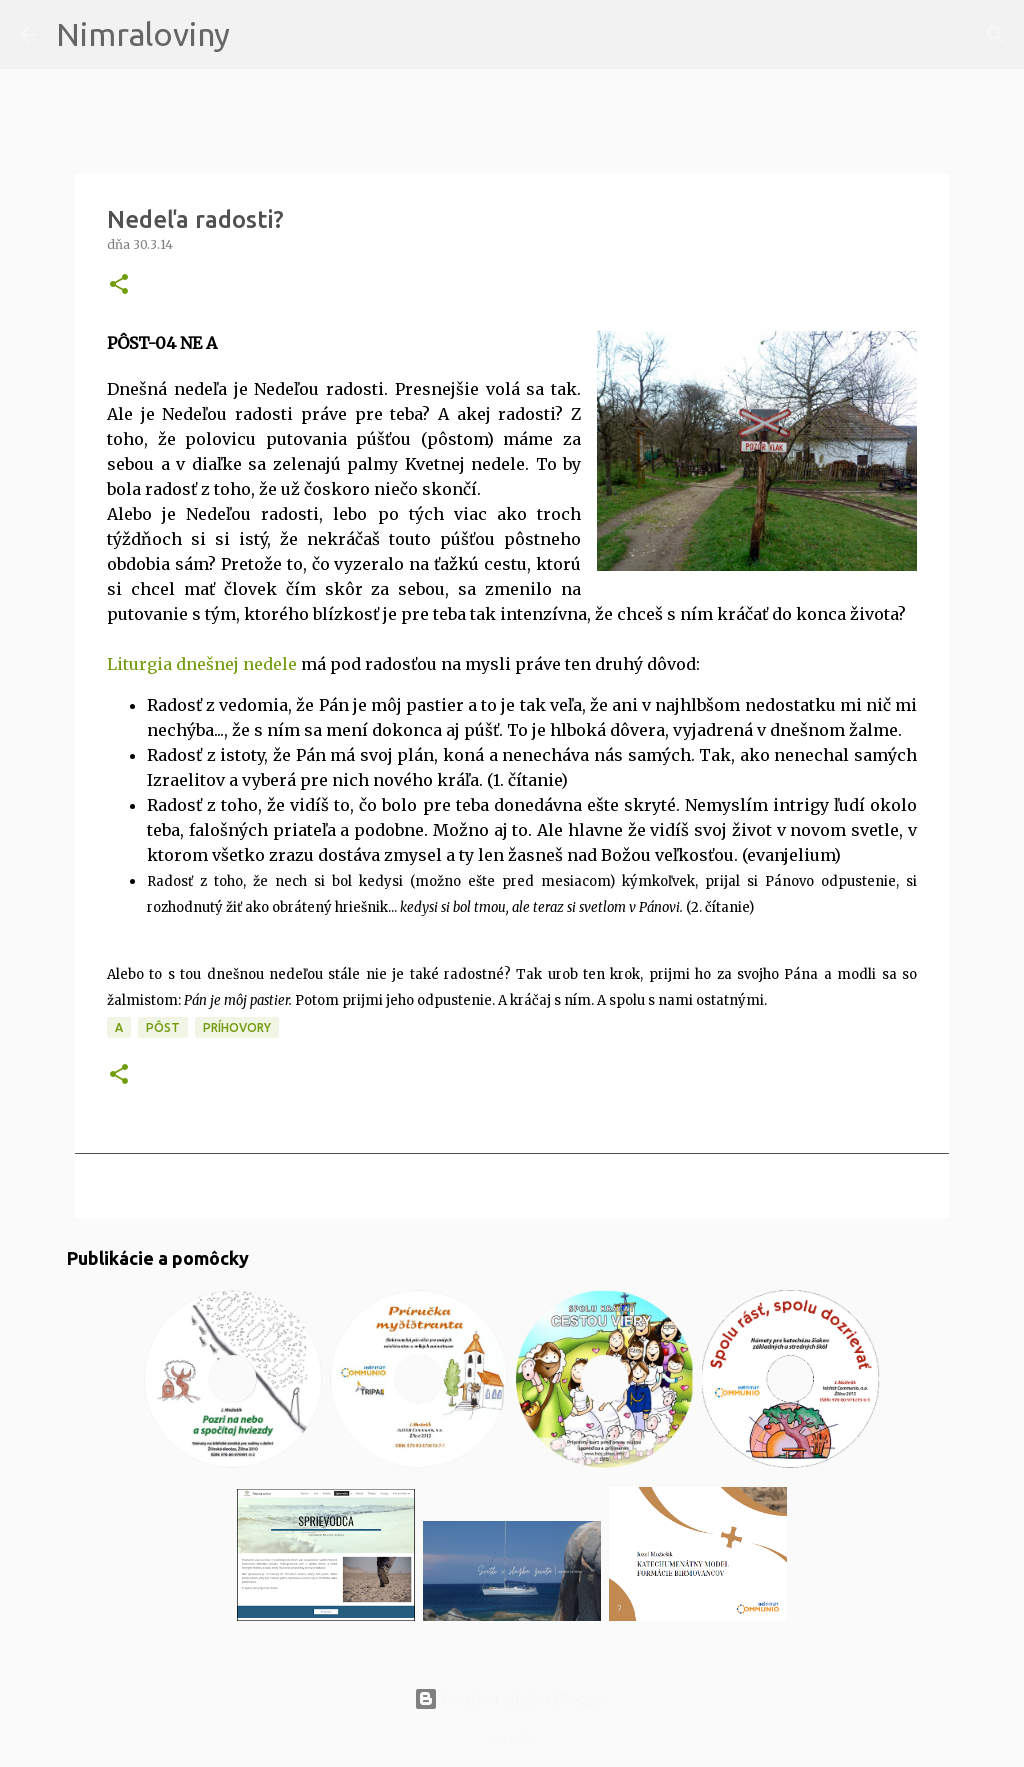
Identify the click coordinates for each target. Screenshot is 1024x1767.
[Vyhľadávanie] (258, 35)
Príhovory (237, 1027)
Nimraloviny (143, 34)
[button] (119, 285)
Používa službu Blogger (512, 1699)
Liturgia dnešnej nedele (202, 664)
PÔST (163, 1027)
